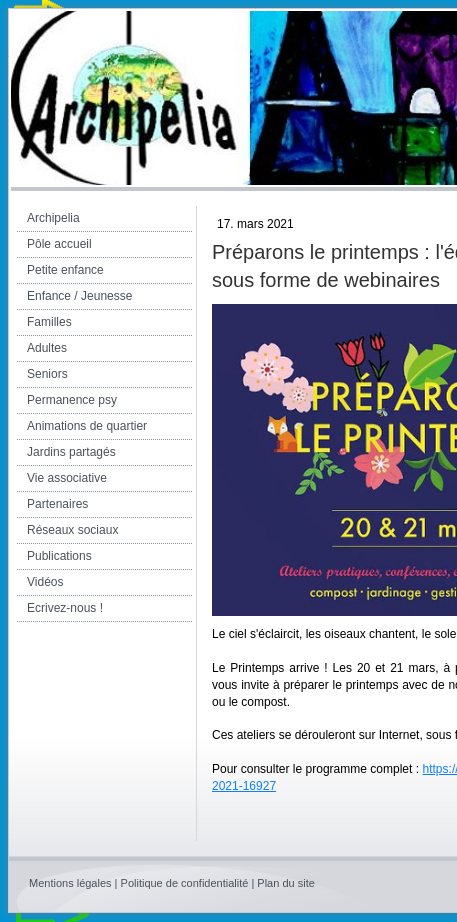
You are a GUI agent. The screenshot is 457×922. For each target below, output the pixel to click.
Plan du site (285, 883)
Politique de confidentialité (185, 883)
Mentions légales (70, 883)
